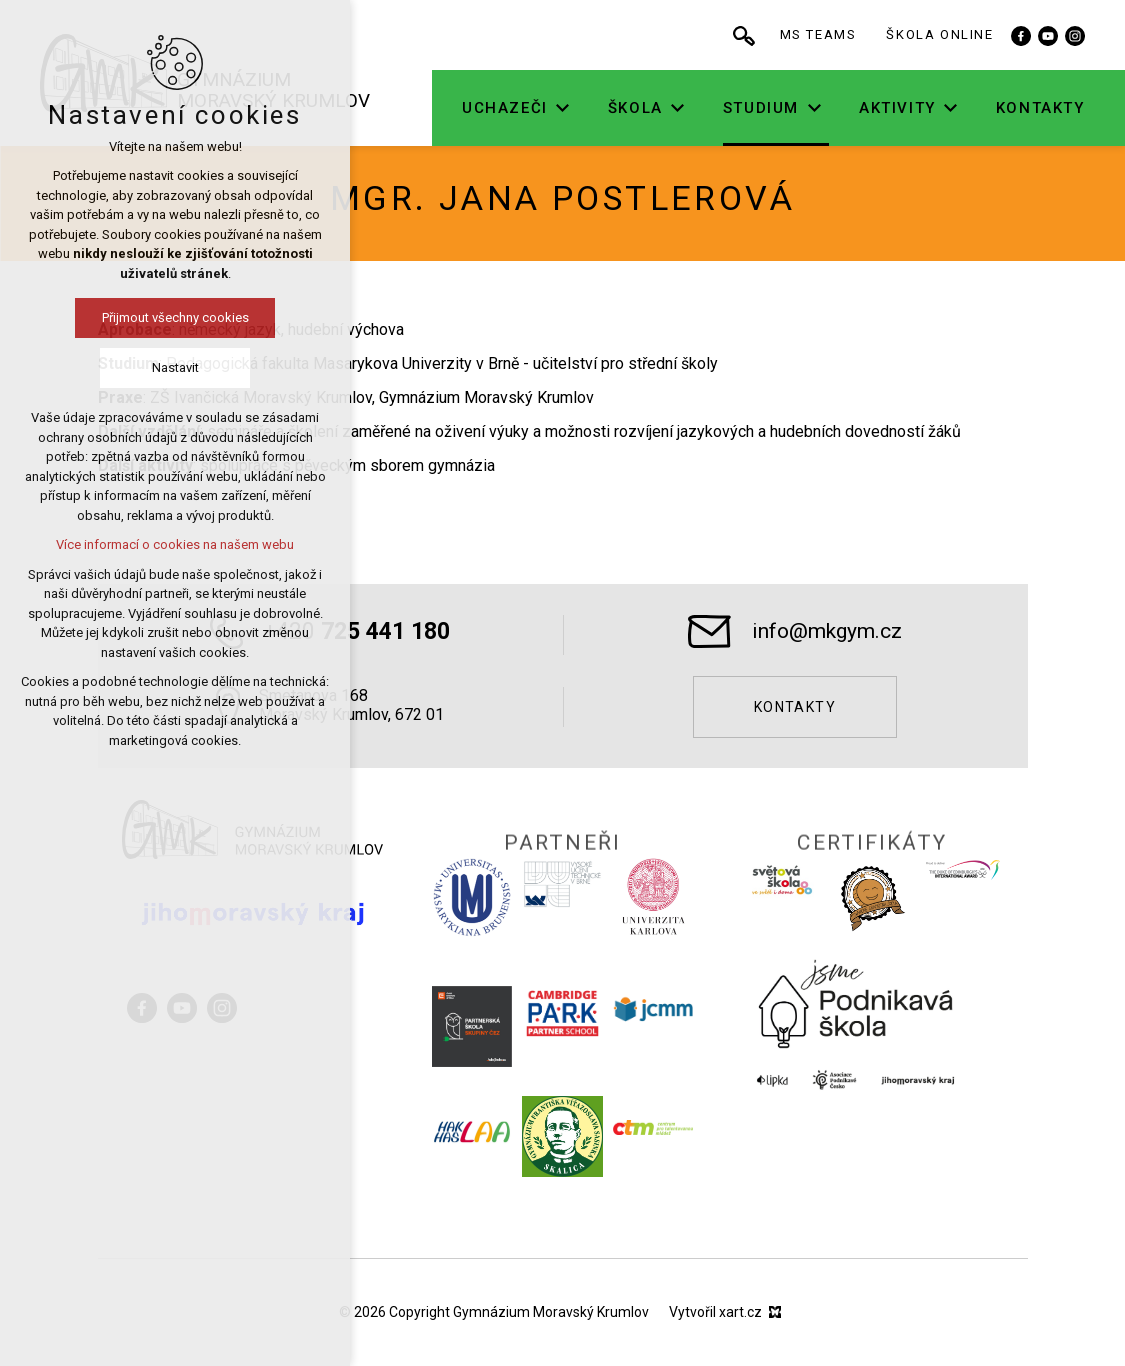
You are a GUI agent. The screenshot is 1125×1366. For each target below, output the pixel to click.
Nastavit (109, 367)
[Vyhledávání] (769, 35)
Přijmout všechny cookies (109, 317)
